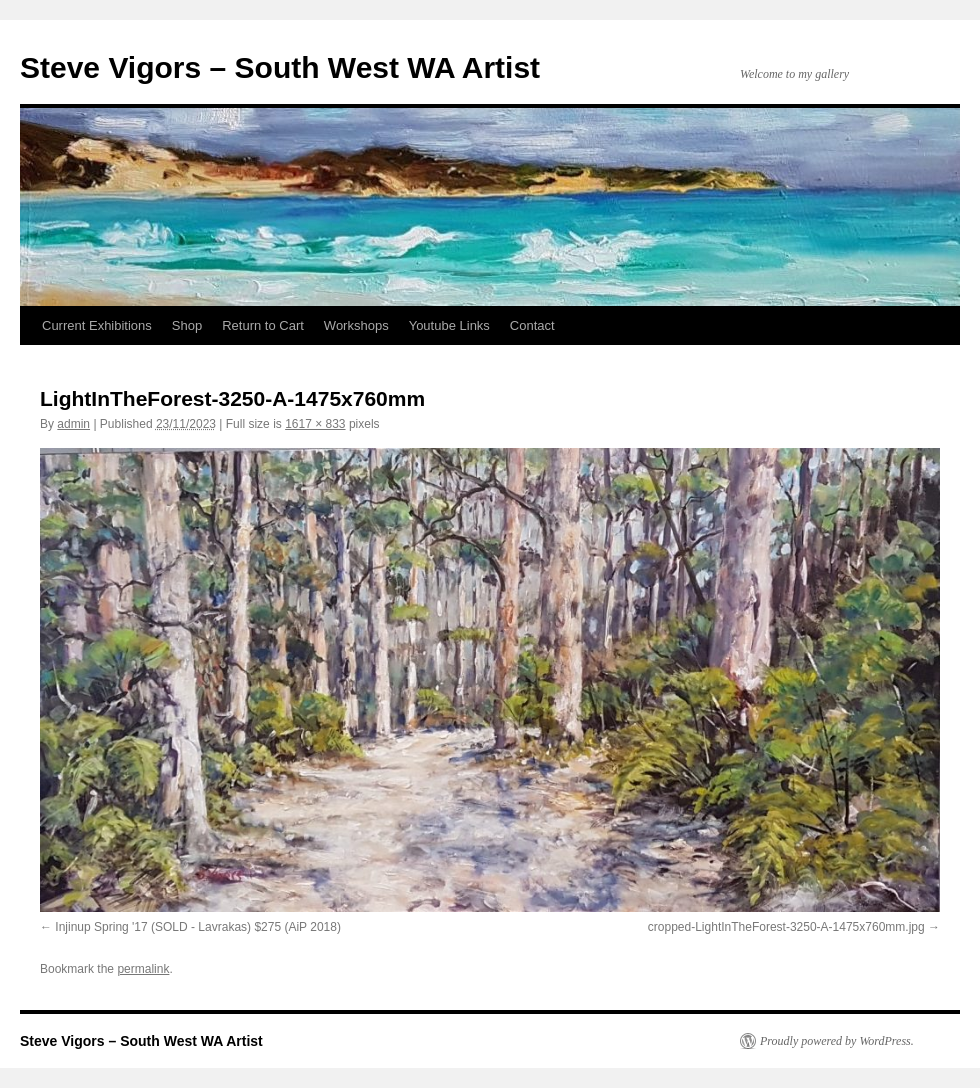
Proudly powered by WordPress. (837, 1041)
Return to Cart (263, 325)
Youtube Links (449, 325)
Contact (532, 325)
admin (73, 424)
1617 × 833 (315, 424)
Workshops (356, 325)
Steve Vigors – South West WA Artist (280, 67)
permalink (143, 969)
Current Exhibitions (97, 325)
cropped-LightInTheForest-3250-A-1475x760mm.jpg (786, 927)
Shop (187, 325)
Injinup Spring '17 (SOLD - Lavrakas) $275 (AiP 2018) (198, 927)
